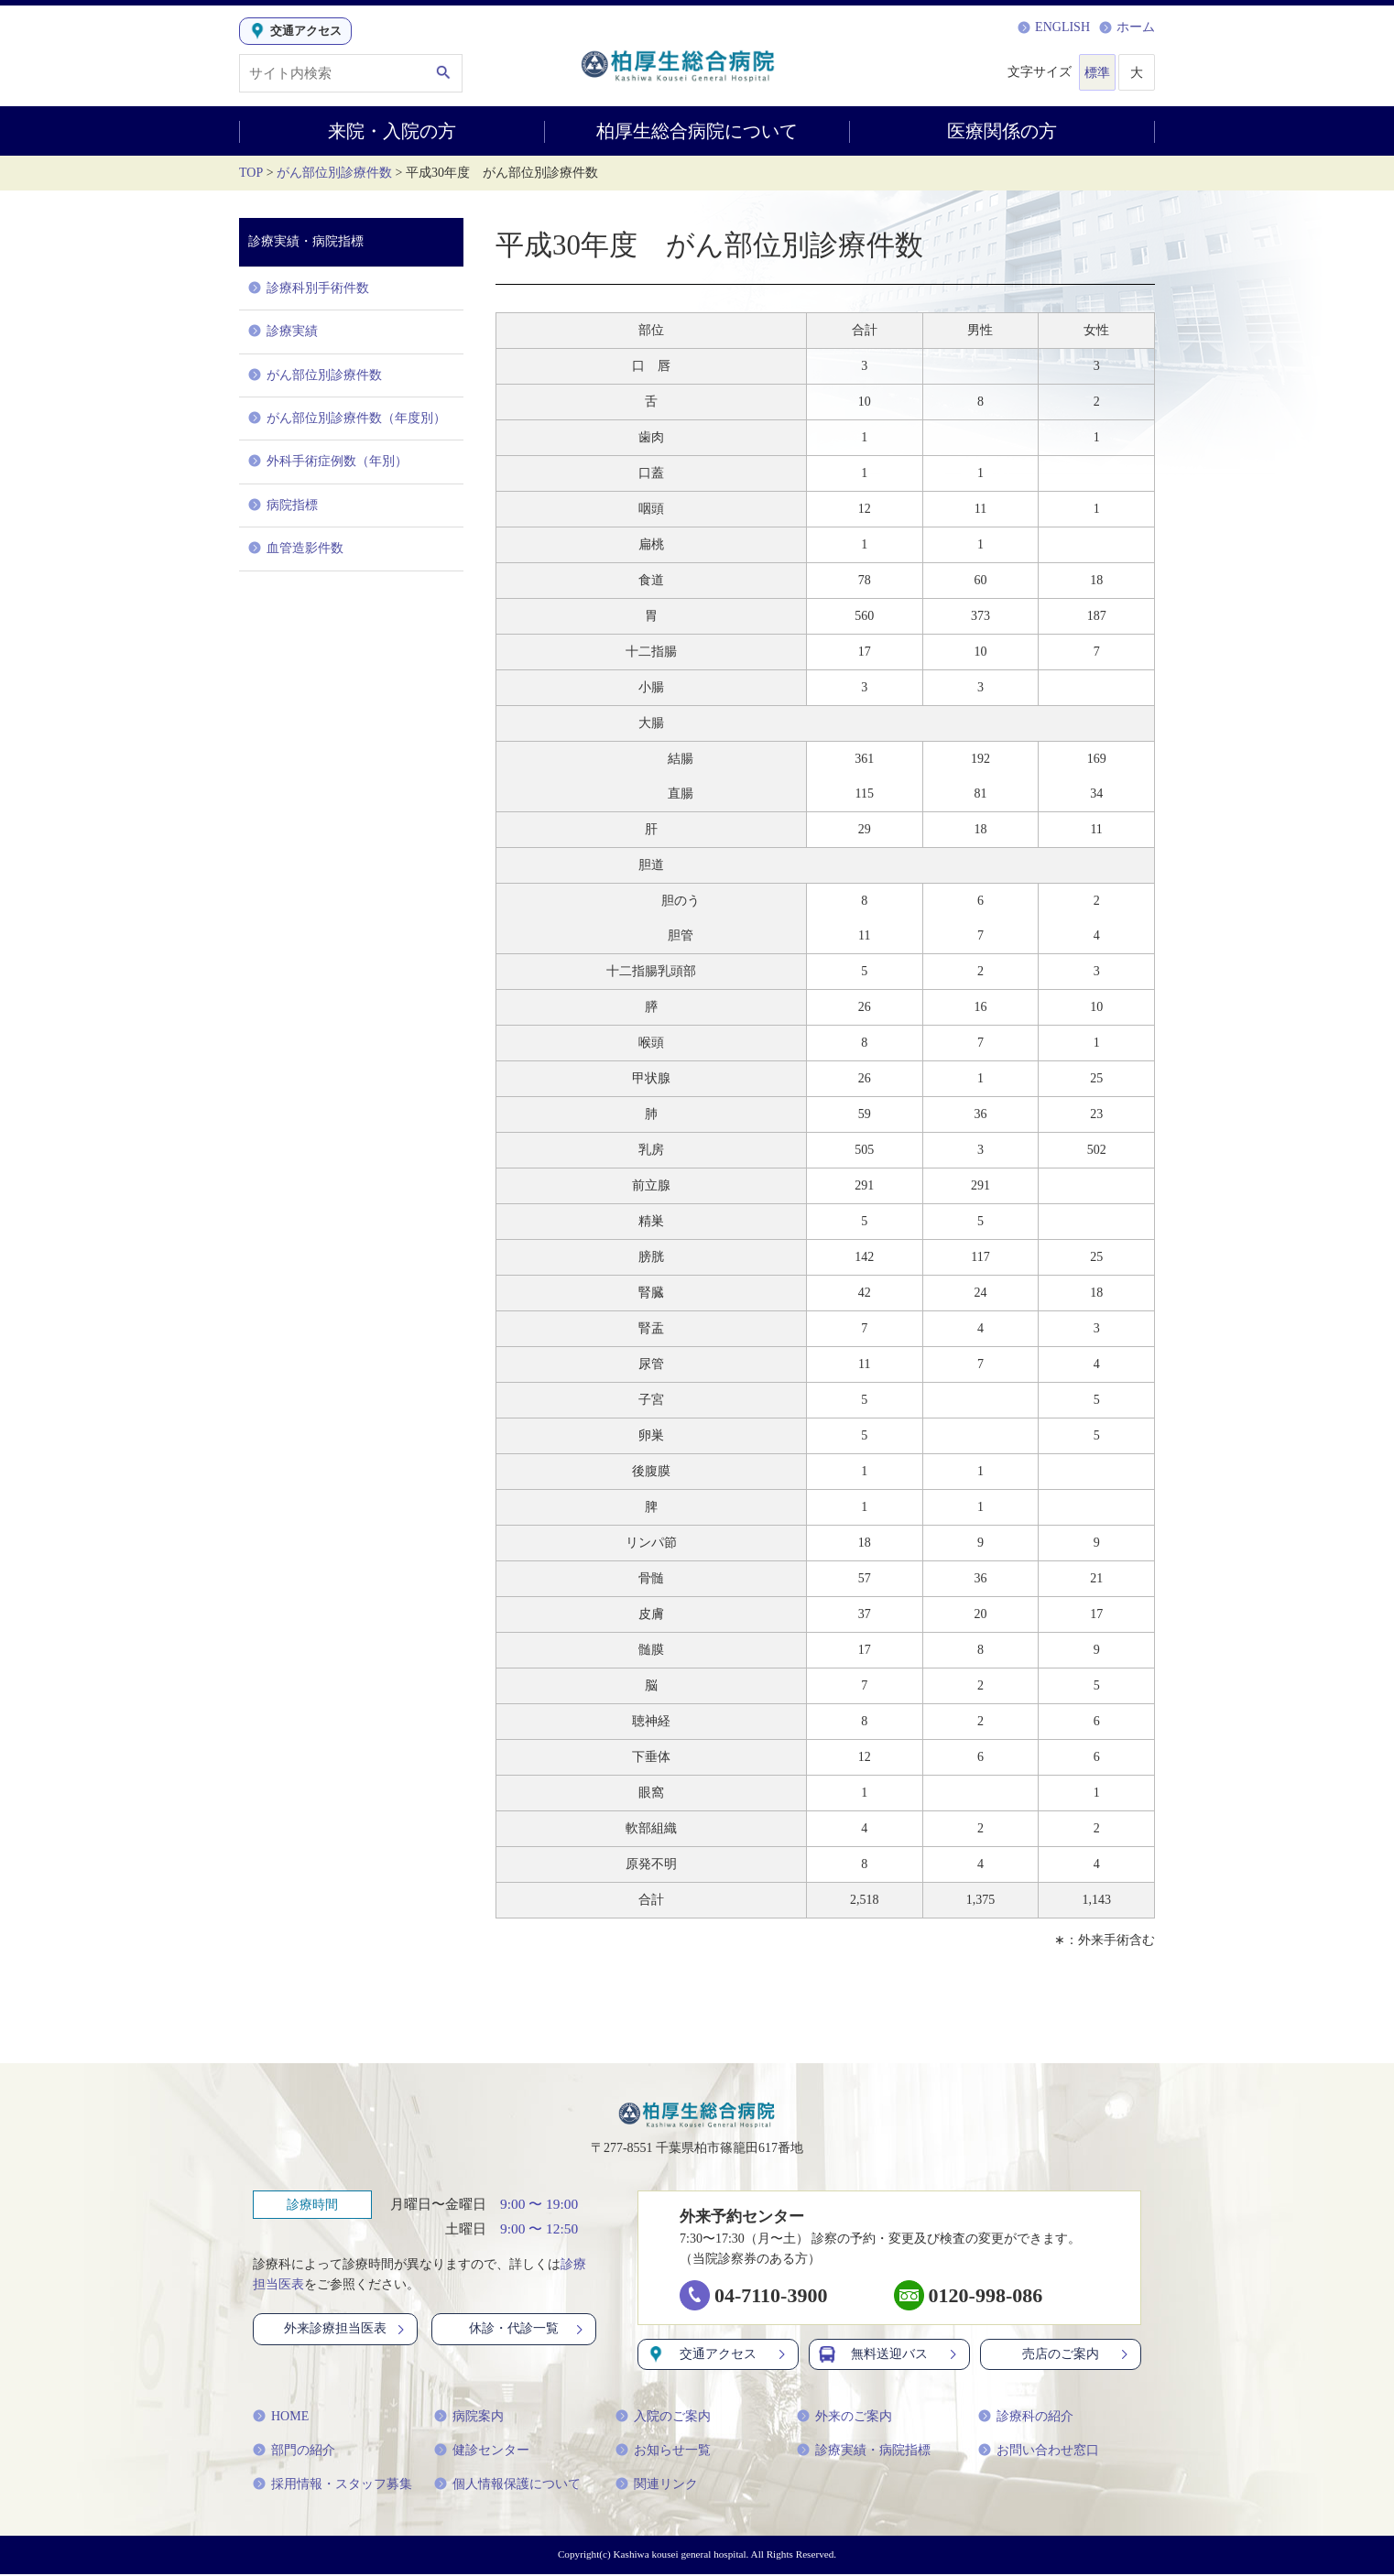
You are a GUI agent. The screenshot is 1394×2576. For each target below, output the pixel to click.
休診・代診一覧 (527, 2330)
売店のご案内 (1076, 2356)
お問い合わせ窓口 (1038, 2452)
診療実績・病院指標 (864, 2452)
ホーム (1127, 27)
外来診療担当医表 (346, 2330)
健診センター (481, 2452)
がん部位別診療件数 (334, 172)
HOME (281, 2418)
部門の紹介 (294, 2452)
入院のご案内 (663, 2418)
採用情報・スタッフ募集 (332, 2486)
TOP (251, 172)
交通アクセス (718, 2356)
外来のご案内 (844, 2418)
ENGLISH (1054, 27)
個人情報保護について (507, 2486)
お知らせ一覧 (663, 2452)
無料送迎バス (889, 2356)
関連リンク (656, 2486)
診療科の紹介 (1025, 2418)
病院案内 (469, 2418)
